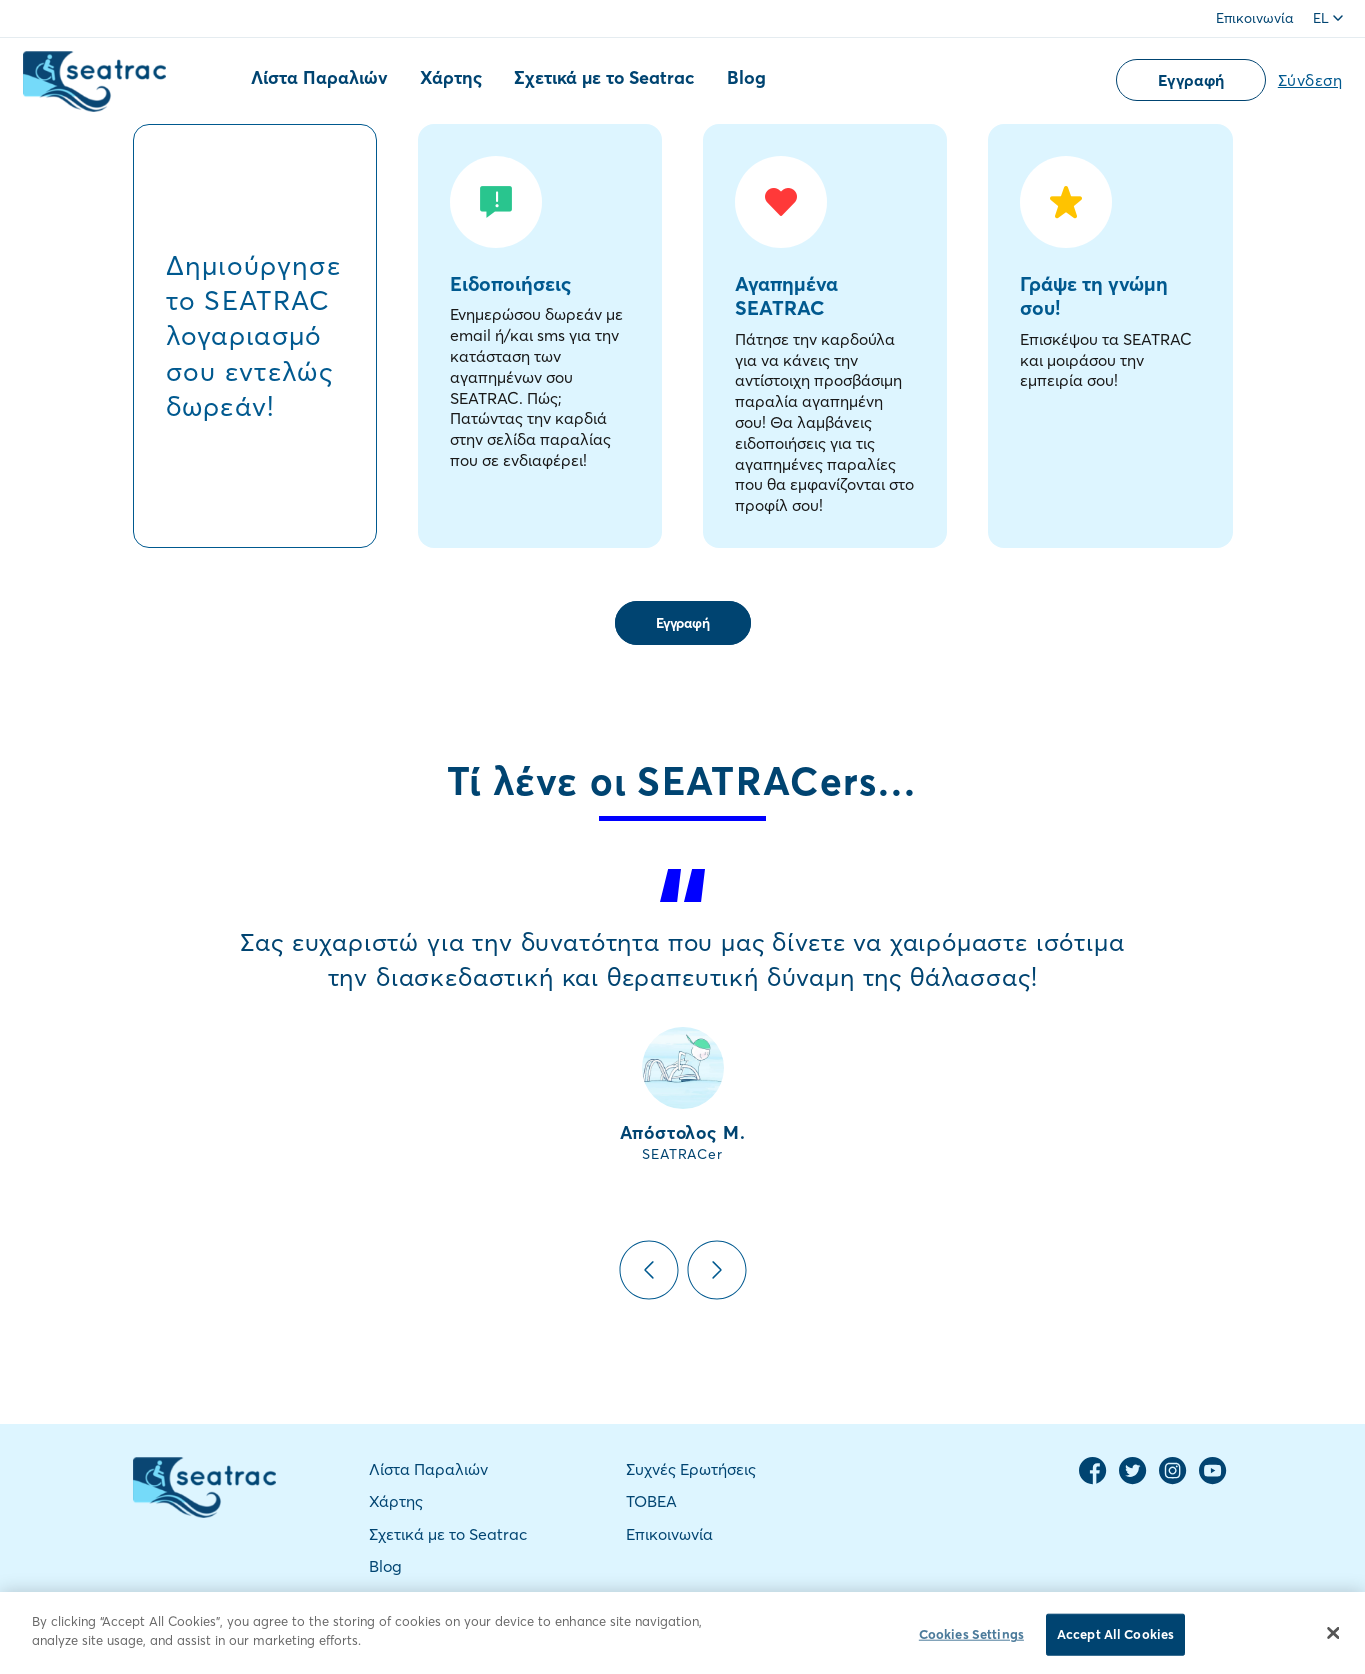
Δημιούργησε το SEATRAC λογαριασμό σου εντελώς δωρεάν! (253, 335)
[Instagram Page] (1173, 1479)
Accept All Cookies (1115, 1639)
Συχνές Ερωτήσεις (691, 1469)
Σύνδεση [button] (1310, 80)
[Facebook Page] (1093, 1479)
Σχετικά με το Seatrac (604, 77)
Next (717, 1270)
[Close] (1333, 1638)
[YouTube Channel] (1213, 1479)
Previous (649, 1270)
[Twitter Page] (1133, 1479)
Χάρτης (451, 77)
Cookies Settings (971, 1639)
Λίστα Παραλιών (319, 77)
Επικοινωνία (1254, 18)
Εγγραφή (683, 623)
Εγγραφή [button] (1191, 80)
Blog (746, 77)
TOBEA (651, 1501)
